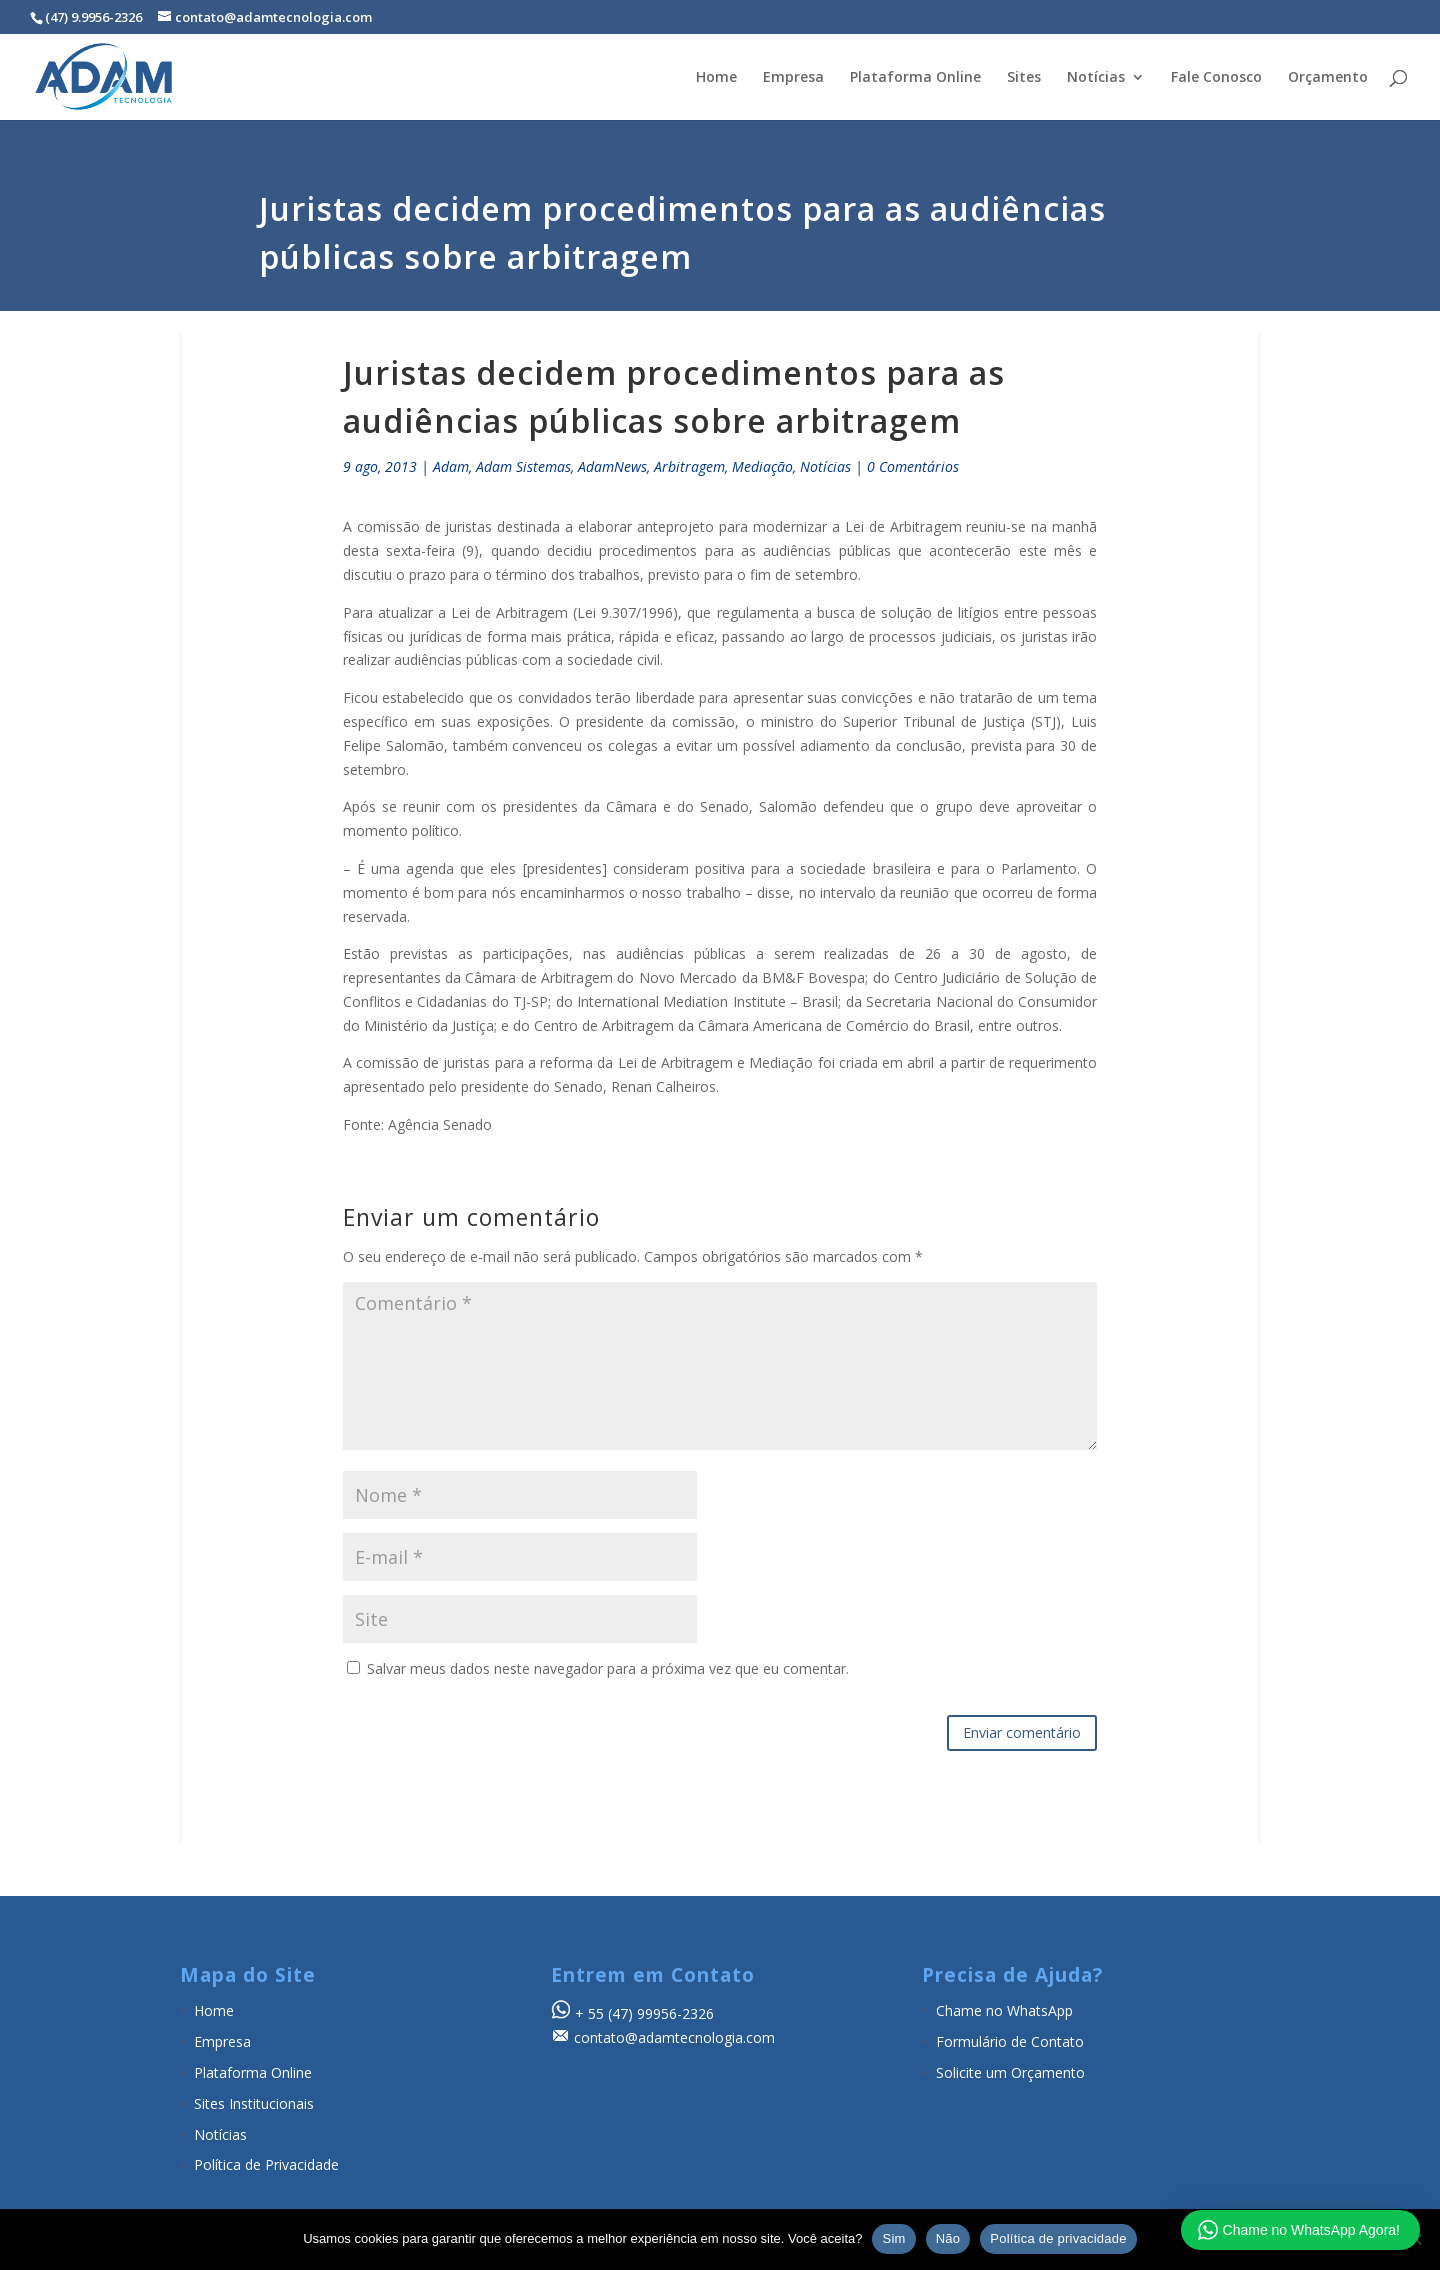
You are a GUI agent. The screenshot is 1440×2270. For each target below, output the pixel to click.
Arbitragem (689, 466)
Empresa (793, 78)
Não (948, 2238)
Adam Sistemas (523, 466)
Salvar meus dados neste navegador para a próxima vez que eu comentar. (608, 1668)
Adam (451, 466)
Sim (893, 2238)
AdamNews (612, 466)
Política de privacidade (1058, 2238)
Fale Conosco (1216, 78)
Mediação (762, 466)
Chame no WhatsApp (1004, 2010)
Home (716, 78)
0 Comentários (913, 466)
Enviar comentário (1022, 1732)
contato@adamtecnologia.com (674, 2037)
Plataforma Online (915, 78)
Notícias (1096, 78)
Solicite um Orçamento (1010, 2072)
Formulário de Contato (1010, 2041)
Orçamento (1328, 78)
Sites (1024, 78)
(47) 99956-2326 (661, 2013)
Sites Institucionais (254, 2103)
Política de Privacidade (266, 2164)
